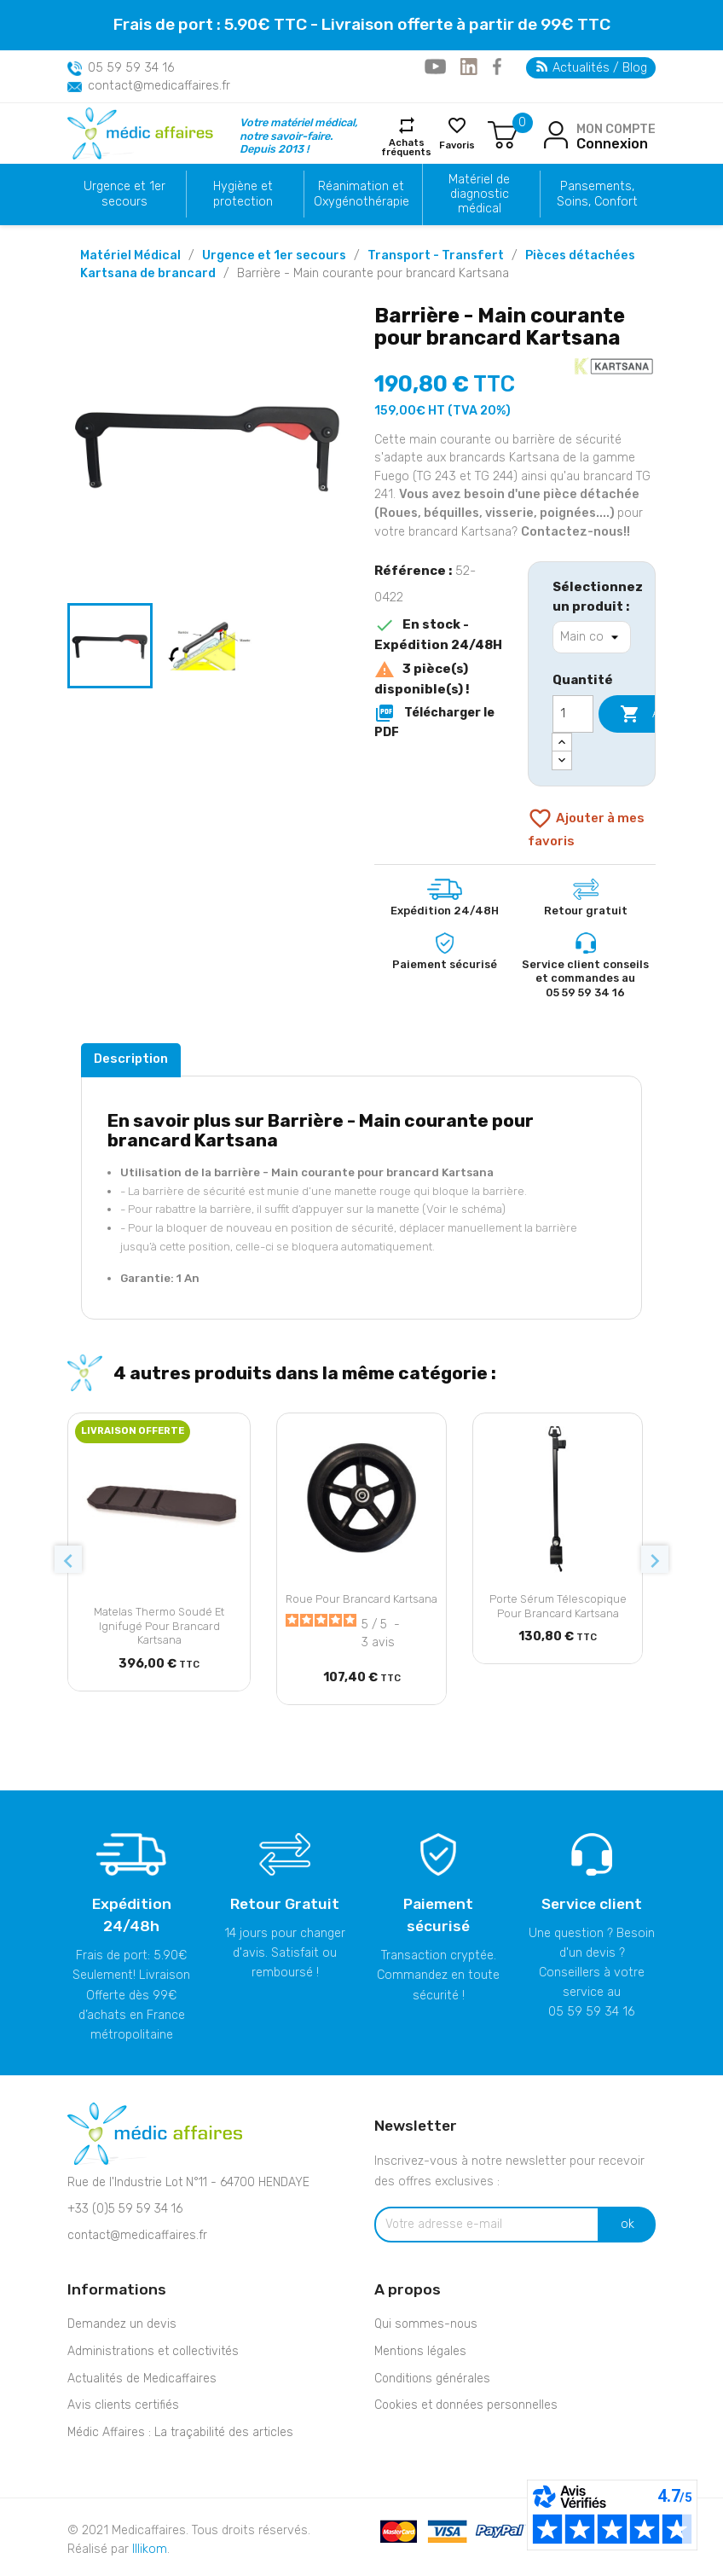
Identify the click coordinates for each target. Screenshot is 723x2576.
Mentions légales (420, 2351)
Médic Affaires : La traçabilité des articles (180, 2432)
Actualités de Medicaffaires (142, 2378)
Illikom (149, 2549)
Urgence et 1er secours (124, 193)
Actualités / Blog (591, 68)
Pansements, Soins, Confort (597, 193)
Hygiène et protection (243, 193)
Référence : (413, 570)
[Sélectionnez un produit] (591, 637)
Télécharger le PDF (434, 721)
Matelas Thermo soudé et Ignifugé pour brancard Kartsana (159, 1625)
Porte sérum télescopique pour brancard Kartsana (558, 1606)
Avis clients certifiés (123, 2405)
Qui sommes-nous (425, 2324)
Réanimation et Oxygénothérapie (361, 193)
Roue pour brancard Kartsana (361, 1599)
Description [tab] (131, 1058)
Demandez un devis (121, 2324)
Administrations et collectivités (153, 2351)
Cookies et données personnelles (466, 2405)
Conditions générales (432, 2378)
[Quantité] (572, 714)
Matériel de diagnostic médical (479, 194)
